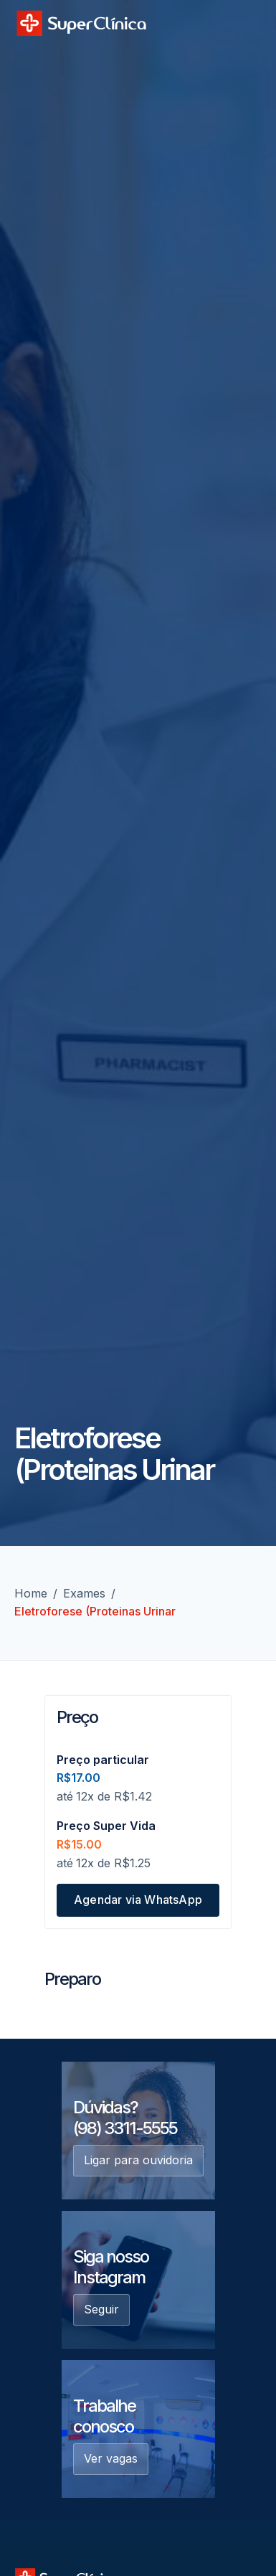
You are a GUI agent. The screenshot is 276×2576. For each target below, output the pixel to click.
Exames (84, 1593)
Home (30, 1593)
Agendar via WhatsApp (138, 1899)
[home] (81, 23)
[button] (246, 22)
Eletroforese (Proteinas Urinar (95, 1611)
